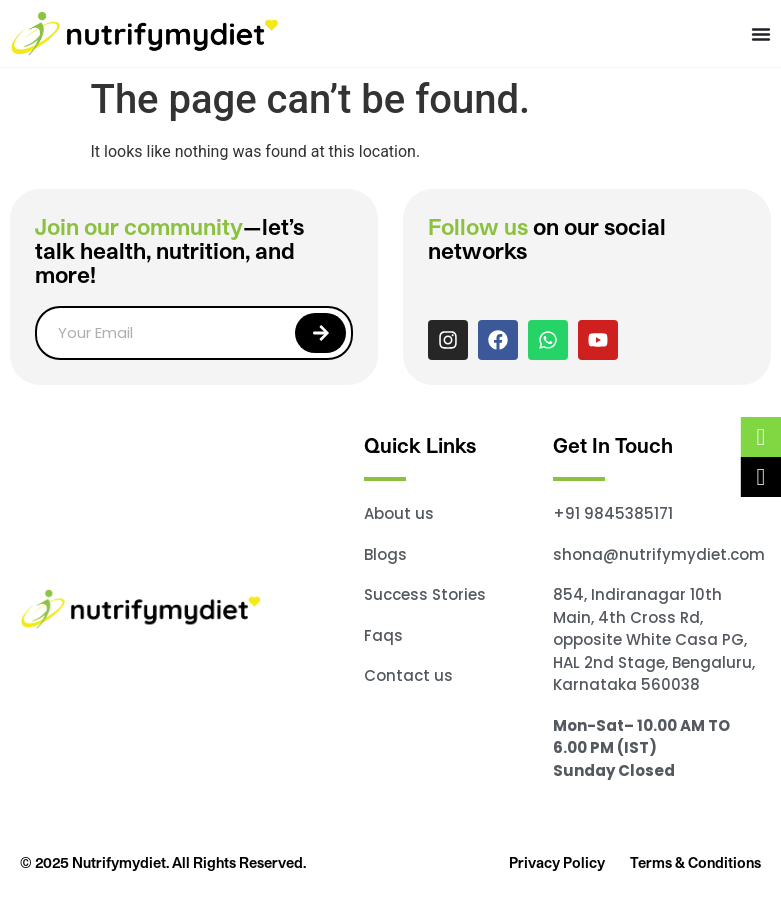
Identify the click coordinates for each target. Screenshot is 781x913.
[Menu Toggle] (761, 34)
